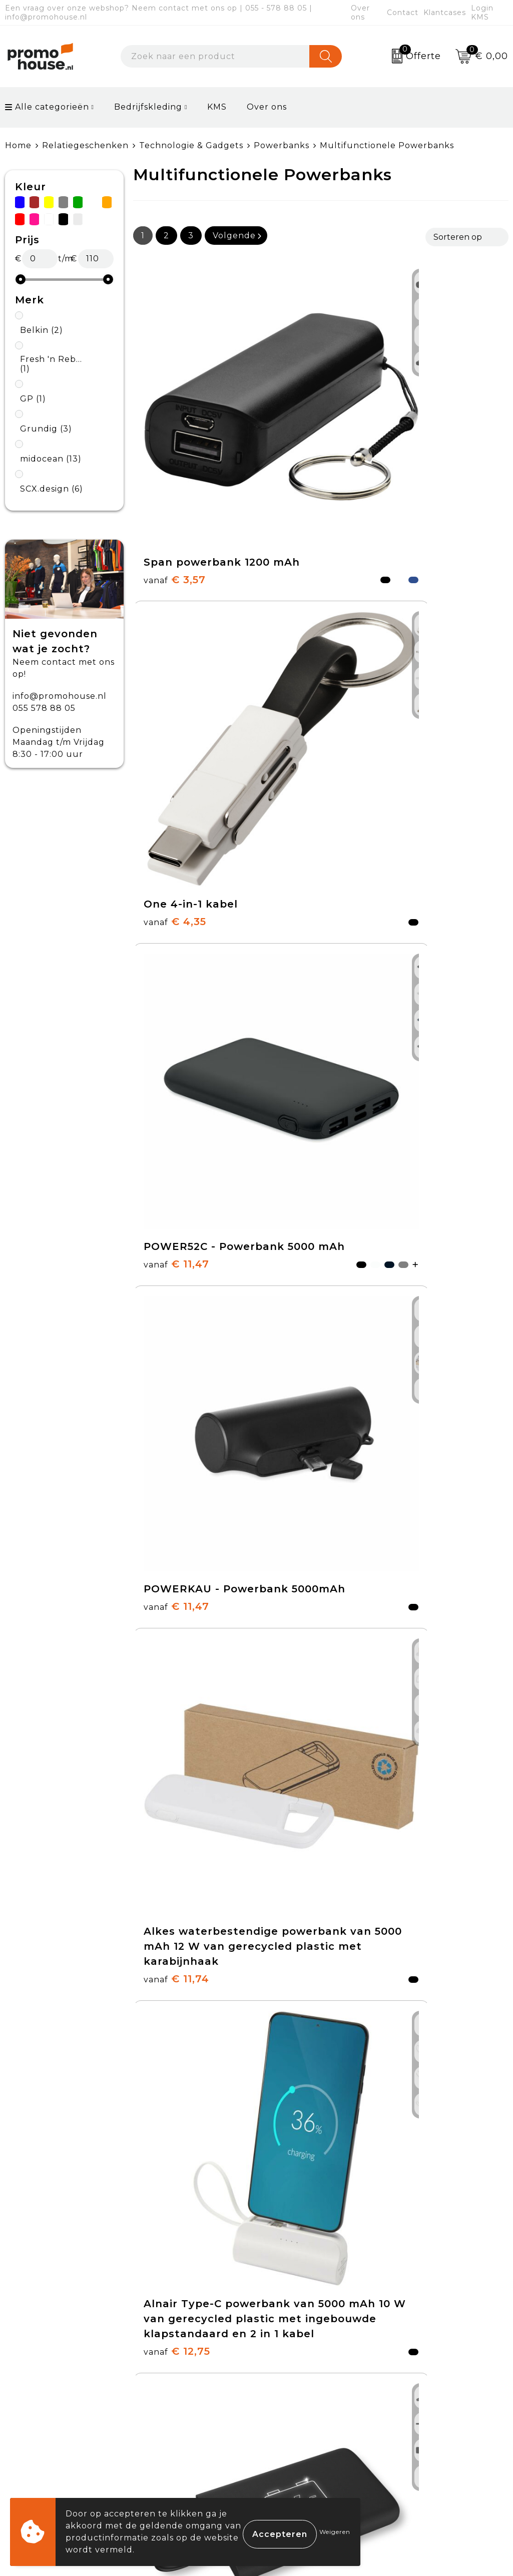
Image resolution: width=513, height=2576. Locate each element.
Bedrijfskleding (148, 107)
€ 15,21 (412, 1213)
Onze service (300, 2402)
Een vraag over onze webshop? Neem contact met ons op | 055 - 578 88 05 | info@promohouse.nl (158, 13)
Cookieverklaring (432, 2356)
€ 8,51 (299, 1191)
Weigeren (334, 2531)
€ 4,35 (300, 405)
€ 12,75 (427, 721)
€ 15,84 (302, 1477)
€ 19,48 (178, 2203)
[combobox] (215, 56)
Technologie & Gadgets (191, 145)
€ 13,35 (427, 1432)
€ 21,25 (287, 2165)
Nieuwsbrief (175, 2356)
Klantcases (444, 12)
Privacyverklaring (433, 2379)
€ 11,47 (412, 442)
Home (18, 145)
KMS (217, 107)
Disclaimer (417, 2402)
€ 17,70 (427, 1674)
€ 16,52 (302, 1674)
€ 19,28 (427, 1947)
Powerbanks (281, 145)
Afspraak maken (184, 2379)
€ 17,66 (177, 1750)
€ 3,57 (175, 420)
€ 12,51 (301, 919)
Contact (402, 12)
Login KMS (482, 13)
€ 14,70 (162, 1198)
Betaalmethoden (309, 2356)
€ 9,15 (174, 949)
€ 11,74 (301, 706)
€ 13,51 (426, 2173)
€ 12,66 (177, 1417)
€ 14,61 (427, 994)
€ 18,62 (162, 1954)
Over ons (360, 13)
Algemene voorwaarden (448, 2333)
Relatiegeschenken (85, 145)
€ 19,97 (287, 1954)
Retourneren (300, 2379)
